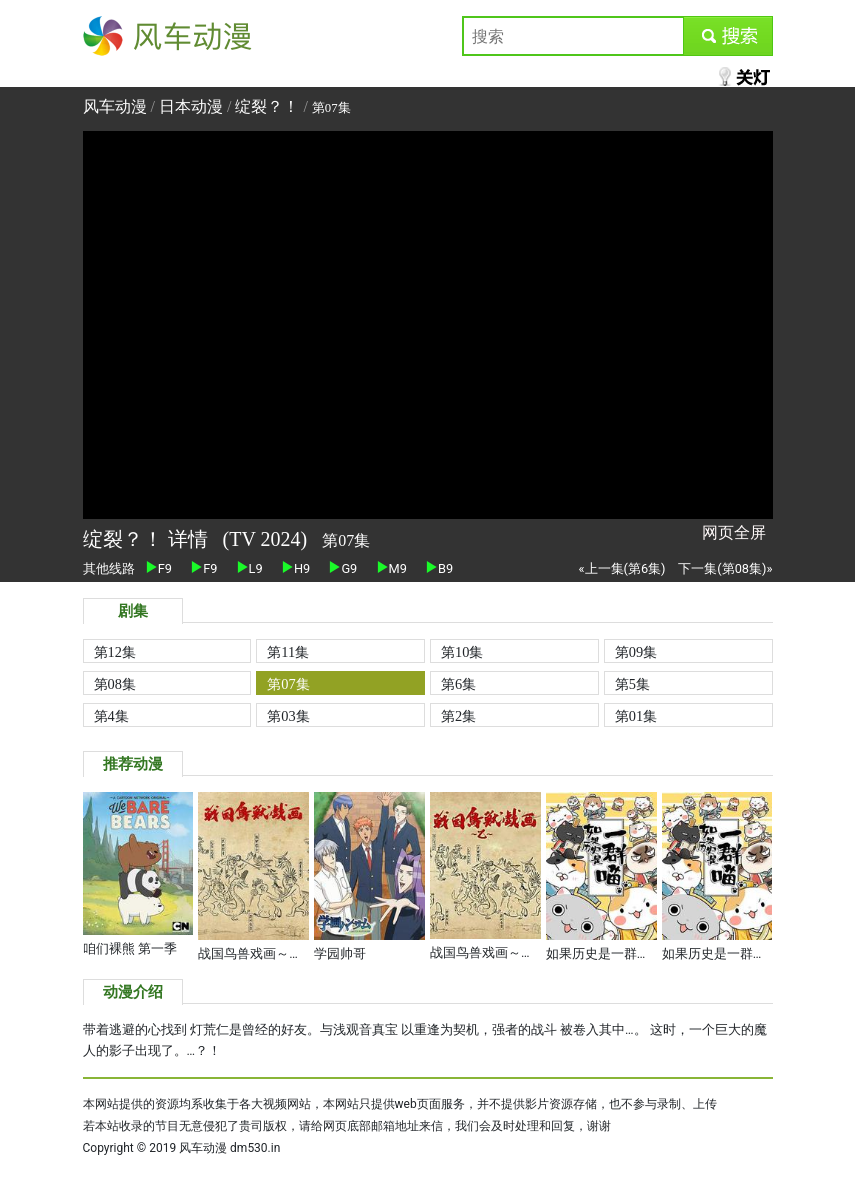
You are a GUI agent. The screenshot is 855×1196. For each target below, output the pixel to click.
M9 (392, 568)
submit (727, 35)
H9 (296, 568)
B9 (439, 568)
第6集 (458, 684)
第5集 (632, 684)
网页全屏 (734, 532)
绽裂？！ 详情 (148, 539)
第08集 (115, 684)
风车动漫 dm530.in (229, 1148)
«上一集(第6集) (622, 568)
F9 (159, 568)
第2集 (458, 716)
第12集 (115, 652)
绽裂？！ (267, 106)
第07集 (288, 684)
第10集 (462, 652)
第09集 (636, 652)
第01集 (636, 716)
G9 (343, 568)
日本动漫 (193, 106)
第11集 (288, 652)
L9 (250, 568)
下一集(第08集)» (725, 568)
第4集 (111, 716)
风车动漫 (115, 35)
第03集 (288, 716)
